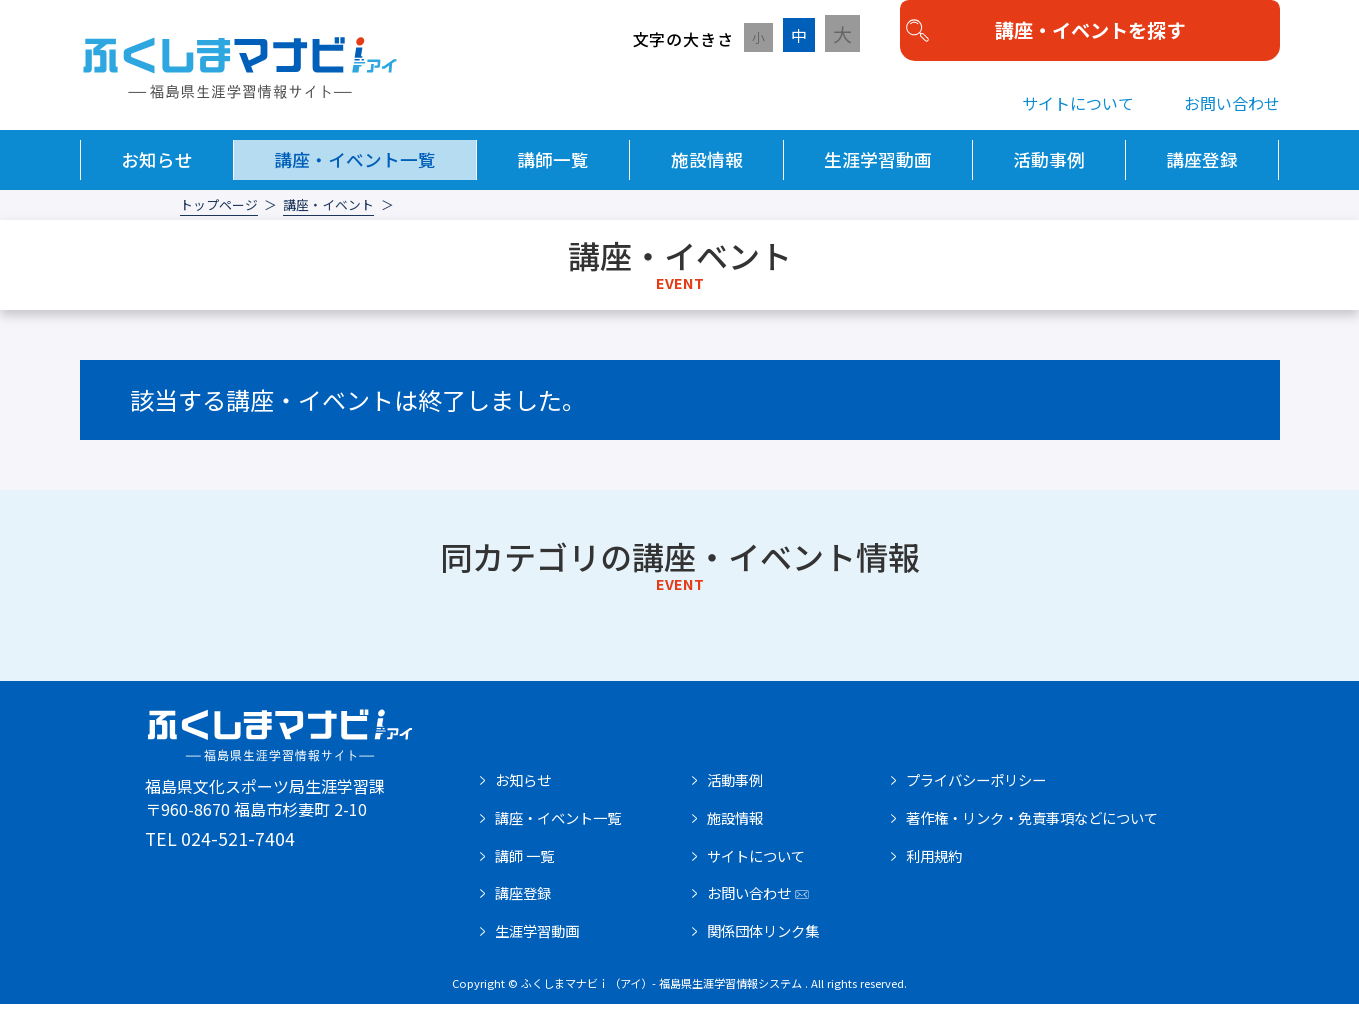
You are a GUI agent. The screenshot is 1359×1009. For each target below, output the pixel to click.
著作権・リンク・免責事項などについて (1032, 823)
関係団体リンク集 (763, 936)
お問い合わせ (1232, 108)
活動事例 (1049, 164)
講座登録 (1202, 164)
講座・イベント (328, 210)
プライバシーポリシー (976, 785)
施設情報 (707, 164)
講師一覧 (553, 164)
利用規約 (934, 861)
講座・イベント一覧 (355, 164)
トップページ (219, 210)
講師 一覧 (524, 861)
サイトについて (1078, 108)
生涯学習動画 (878, 164)
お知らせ (157, 164)
